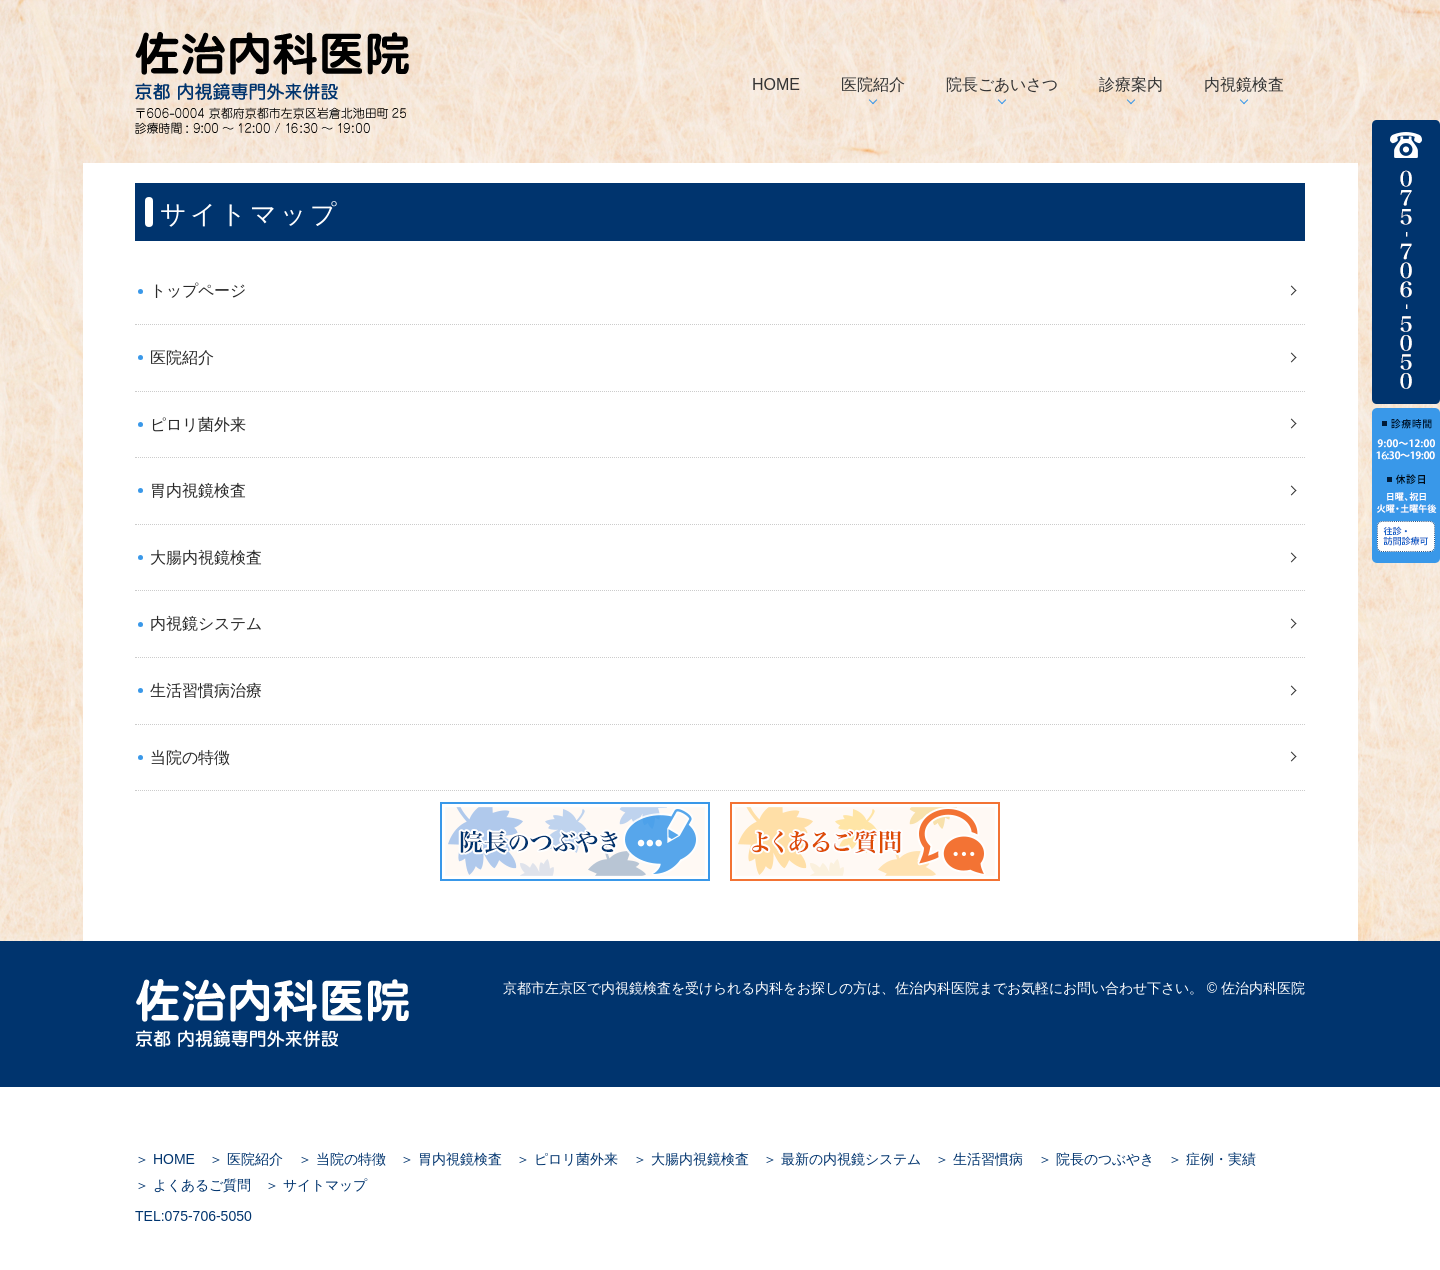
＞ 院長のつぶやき (1096, 1159)
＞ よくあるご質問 (193, 1185)
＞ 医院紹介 (246, 1159)
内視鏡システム (206, 623)
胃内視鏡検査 (198, 490)
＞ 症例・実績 (1212, 1159)
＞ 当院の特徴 (342, 1159)
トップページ (198, 290)
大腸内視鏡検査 (206, 557)
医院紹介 (182, 357)
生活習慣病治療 (206, 690)
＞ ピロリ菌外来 (567, 1159)
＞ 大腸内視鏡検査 (691, 1159)
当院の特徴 (190, 757)
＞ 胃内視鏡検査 (451, 1159)
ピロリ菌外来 (198, 424)
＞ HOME (165, 1159)
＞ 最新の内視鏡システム (842, 1159)
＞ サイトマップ (316, 1185)
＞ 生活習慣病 (979, 1159)
